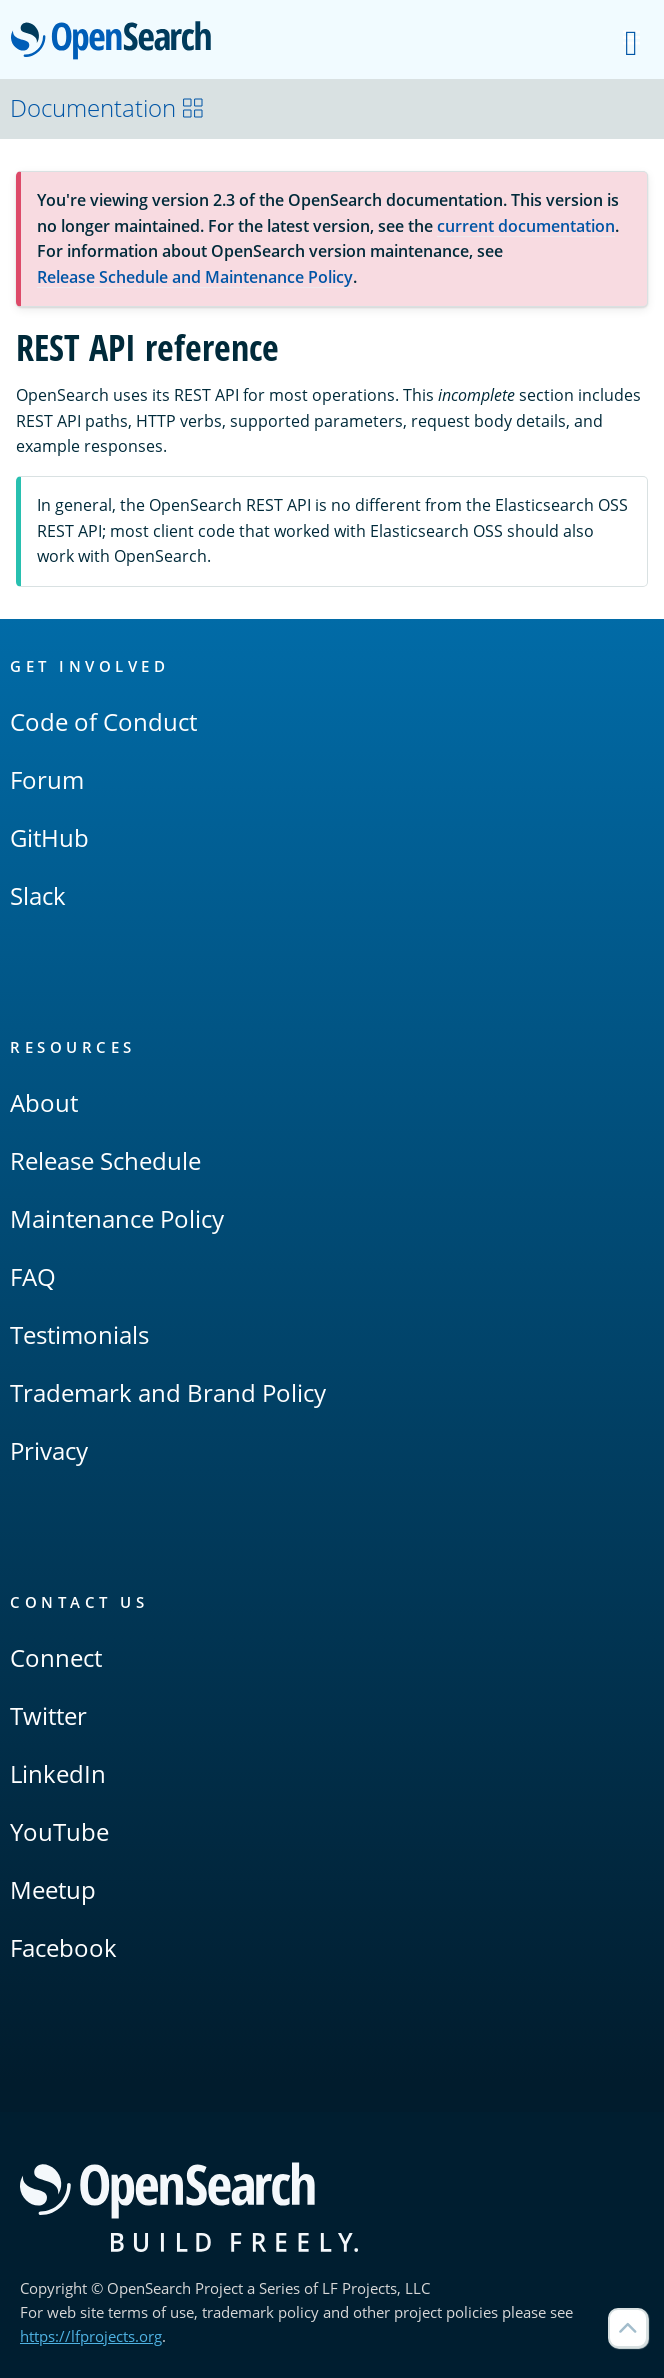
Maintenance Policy (117, 1218)
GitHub (49, 837)
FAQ (33, 1276)
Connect (56, 1657)
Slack (38, 895)
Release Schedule (105, 1160)
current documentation (526, 226)
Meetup (53, 1889)
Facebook (63, 1947)
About (44, 1102)
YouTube (59, 1831)
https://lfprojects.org (91, 2336)
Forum (47, 779)
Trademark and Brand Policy (168, 1392)
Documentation (107, 107)
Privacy (49, 1450)
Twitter (48, 1715)
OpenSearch (116, 42)
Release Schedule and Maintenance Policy (195, 277)
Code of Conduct (103, 721)
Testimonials (79, 1334)
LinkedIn (58, 1773)
